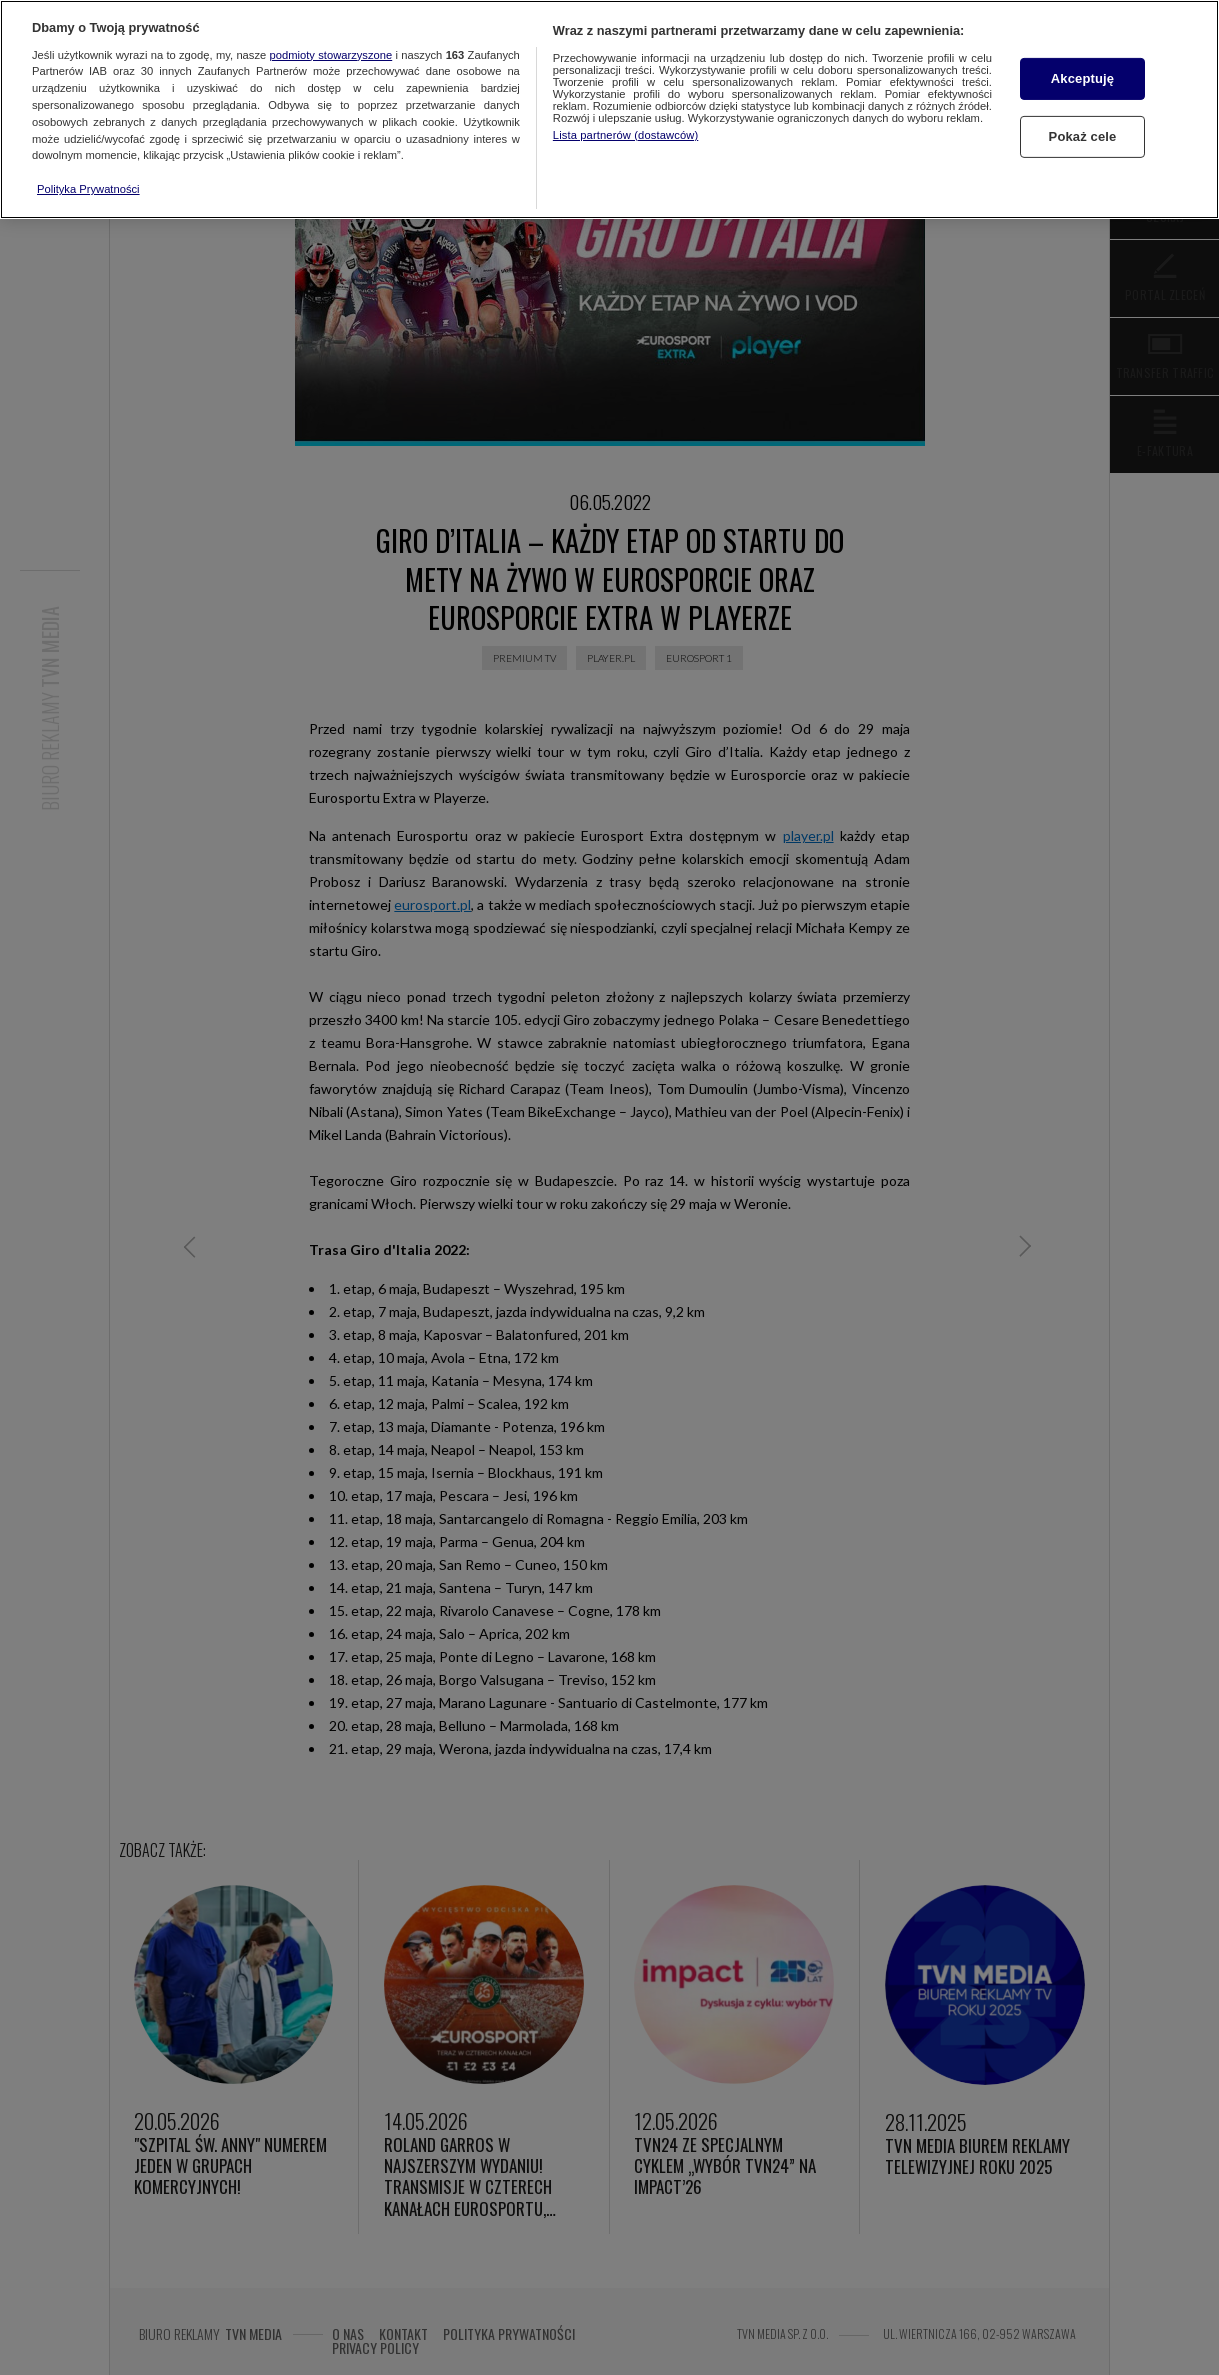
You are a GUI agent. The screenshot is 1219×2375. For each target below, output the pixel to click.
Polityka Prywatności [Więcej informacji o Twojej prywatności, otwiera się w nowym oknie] (88, 189)
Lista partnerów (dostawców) (625, 135)
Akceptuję (1082, 78)
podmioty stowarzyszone (331, 55)
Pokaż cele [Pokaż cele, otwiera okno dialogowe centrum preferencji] (1083, 136)
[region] (609, 109)
